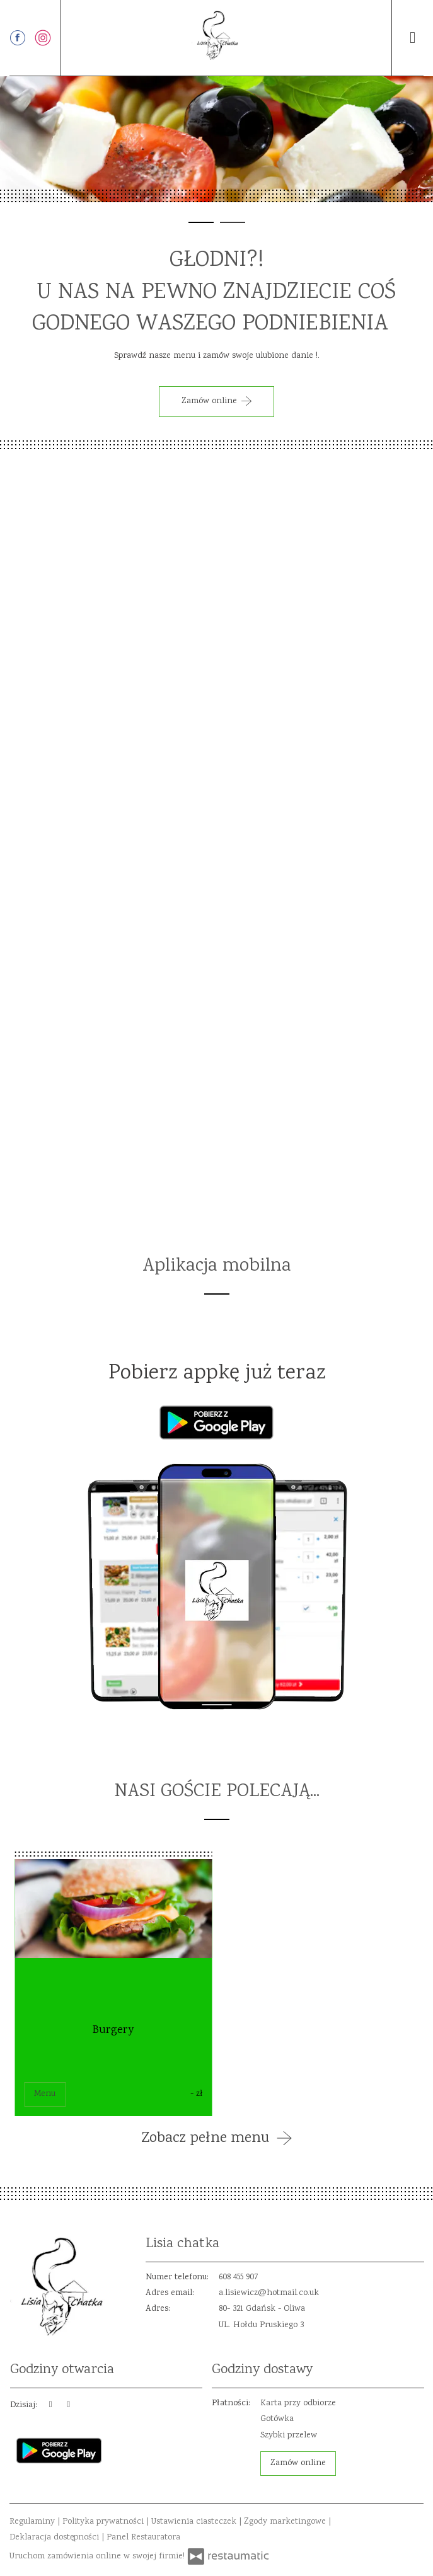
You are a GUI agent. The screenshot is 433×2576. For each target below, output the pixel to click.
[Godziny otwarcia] (68, 2405)
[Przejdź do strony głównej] (217, 34)
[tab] (201, 222)
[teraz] (51, 2405)
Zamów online (298, 2463)
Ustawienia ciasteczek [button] (195, 2522)
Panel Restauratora (143, 2537)
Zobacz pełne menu (216, 2139)
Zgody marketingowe (286, 2522)
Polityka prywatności (104, 2522)
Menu (44, 2094)
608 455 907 (238, 2277)
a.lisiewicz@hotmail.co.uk (269, 2293)
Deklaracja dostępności (55, 2537)
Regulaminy (33, 2522)
